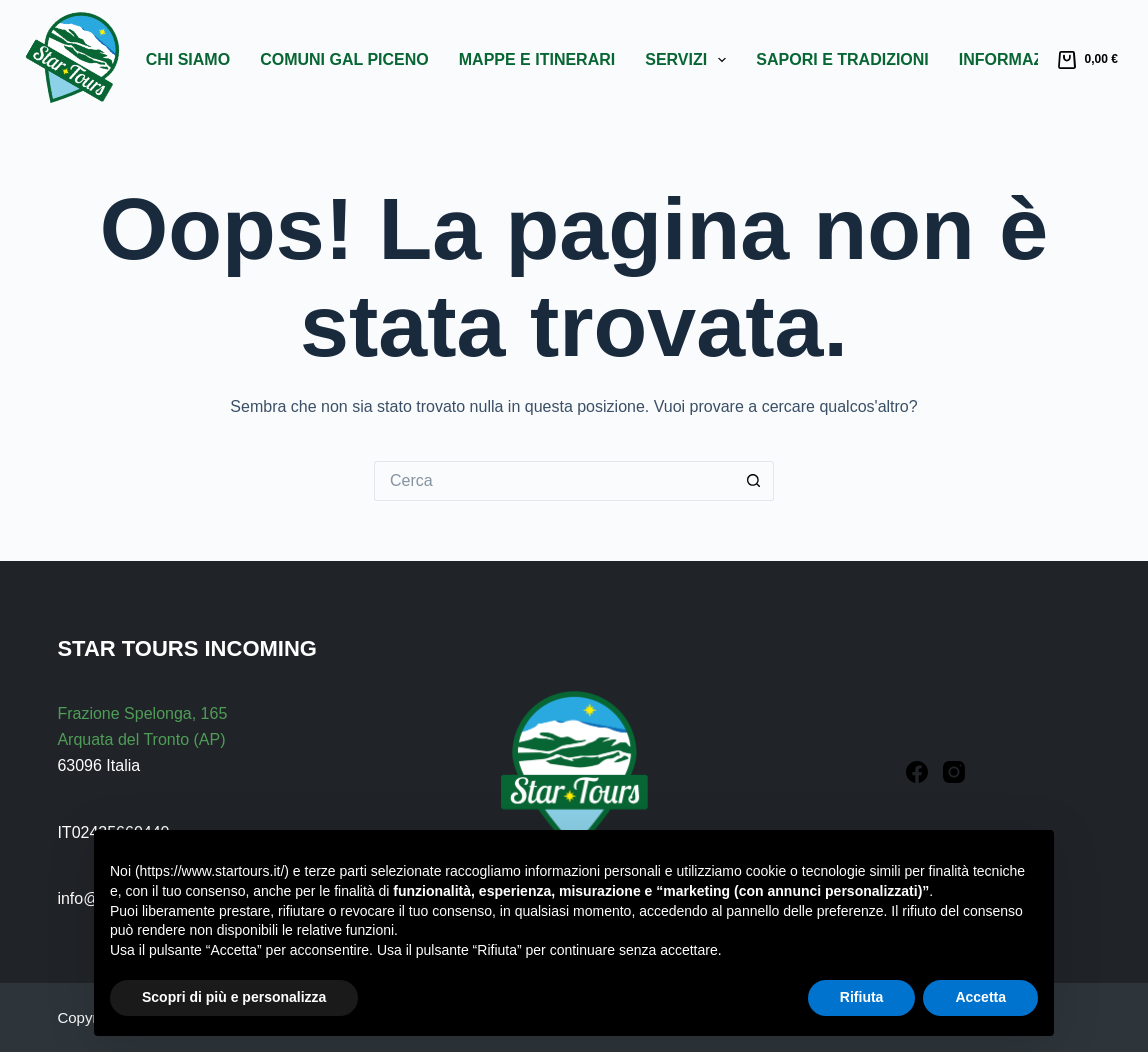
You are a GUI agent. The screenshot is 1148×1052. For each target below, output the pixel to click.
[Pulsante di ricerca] (754, 481)
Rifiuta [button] (862, 997)
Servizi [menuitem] (689, 60)
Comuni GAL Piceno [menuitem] (344, 59)
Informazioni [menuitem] (1031, 60)
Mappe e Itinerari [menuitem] (537, 59)
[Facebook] (917, 772)
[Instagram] (954, 772)
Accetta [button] (980, 997)
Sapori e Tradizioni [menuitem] (842, 59)
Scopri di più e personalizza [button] (234, 997)
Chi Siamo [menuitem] (188, 59)
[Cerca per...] (554, 481)
